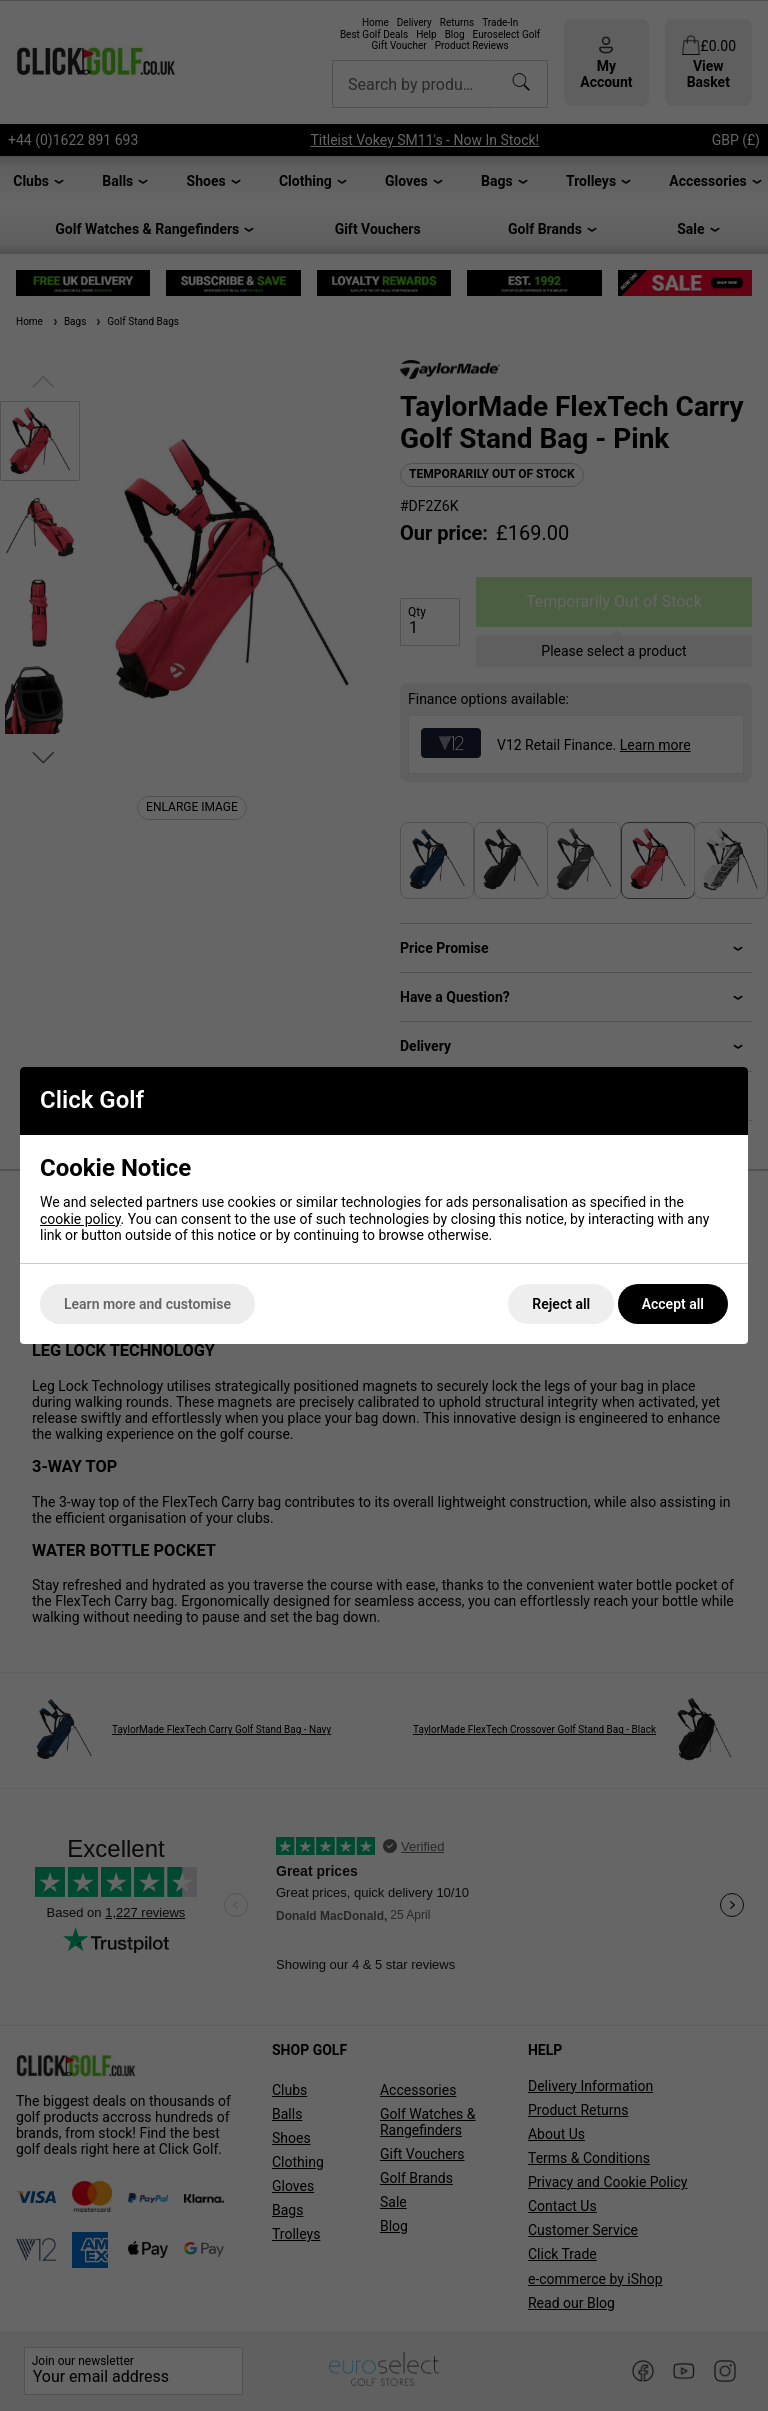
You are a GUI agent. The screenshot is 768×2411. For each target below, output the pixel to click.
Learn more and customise (147, 1304)
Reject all (561, 1304)
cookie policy (80, 1219)
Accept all (673, 1304)
